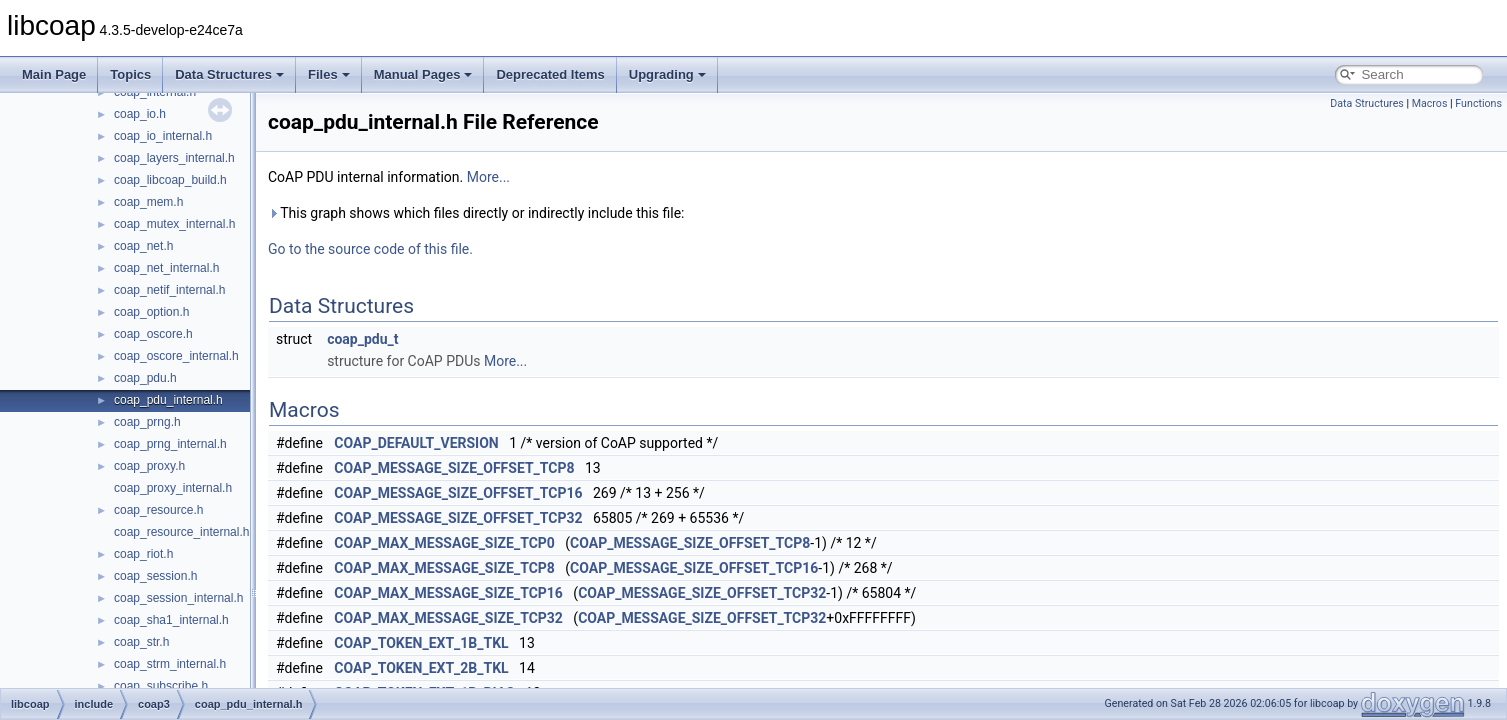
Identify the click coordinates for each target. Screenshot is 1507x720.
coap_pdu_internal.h (168, 400)
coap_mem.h (148, 202)
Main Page (54, 74)
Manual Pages (423, 74)
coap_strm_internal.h (170, 664)
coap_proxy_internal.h (173, 488)
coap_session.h (155, 576)
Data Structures (229, 74)
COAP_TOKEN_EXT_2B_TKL (421, 668)
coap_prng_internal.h (170, 444)
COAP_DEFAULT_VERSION (416, 443)
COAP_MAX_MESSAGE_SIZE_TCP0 (444, 543)
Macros (1430, 103)
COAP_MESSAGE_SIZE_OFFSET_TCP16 (458, 493)
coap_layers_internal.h (174, 158)
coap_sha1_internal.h (171, 620)
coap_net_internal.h (166, 268)
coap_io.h (140, 114)
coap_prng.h (147, 422)
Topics (130, 74)
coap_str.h (141, 642)
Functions (1478, 103)
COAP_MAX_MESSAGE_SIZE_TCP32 (448, 618)
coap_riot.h (143, 554)
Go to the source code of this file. (370, 249)
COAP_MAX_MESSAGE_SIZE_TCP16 (448, 593)
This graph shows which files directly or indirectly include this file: (476, 213)
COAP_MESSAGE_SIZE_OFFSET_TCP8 (454, 468)
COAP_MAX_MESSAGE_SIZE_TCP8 (444, 568)
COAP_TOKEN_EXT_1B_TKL (421, 643)
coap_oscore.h (153, 334)
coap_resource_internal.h (181, 532)
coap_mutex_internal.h (174, 224)
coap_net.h (143, 246)
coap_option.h (151, 312)
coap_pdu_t (362, 339)
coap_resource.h (158, 510)
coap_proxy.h (149, 466)
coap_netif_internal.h (169, 290)
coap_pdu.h (145, 378)
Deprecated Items (550, 74)
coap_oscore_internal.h (176, 356)
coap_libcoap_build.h (170, 180)
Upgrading (667, 74)
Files (329, 74)
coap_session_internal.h (178, 598)
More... (488, 177)
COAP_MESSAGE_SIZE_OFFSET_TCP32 (458, 518)
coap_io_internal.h (163, 136)
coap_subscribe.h (161, 686)
